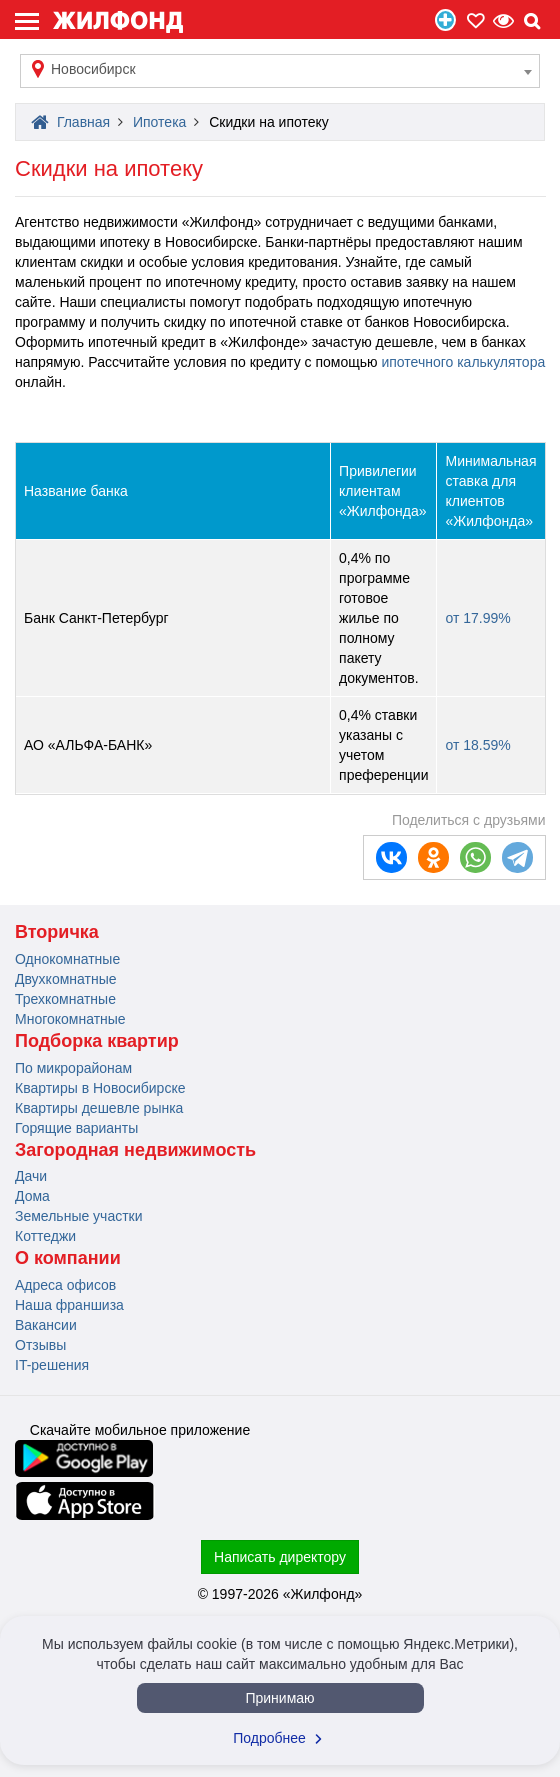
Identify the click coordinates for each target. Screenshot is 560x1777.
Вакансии (46, 1325)
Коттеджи (45, 1236)
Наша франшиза (69, 1305)
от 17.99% (477, 618)
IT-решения (52, 1365)
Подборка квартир (97, 1041)
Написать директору (280, 1557)
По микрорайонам (73, 1068)
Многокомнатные (70, 1019)
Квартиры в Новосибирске (100, 1088)
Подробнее (280, 1738)
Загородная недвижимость (135, 1150)
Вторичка (57, 932)
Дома (32, 1196)
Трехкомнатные (65, 999)
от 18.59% (477, 745)
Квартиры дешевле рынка (99, 1108)
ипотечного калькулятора (463, 362)
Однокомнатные (67, 959)
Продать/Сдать (445, 20)
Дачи (31, 1176)
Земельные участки (79, 1216)
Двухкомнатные (66, 979)
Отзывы (40, 1345)
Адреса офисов (65, 1285)
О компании (68, 1258)
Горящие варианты (76, 1128)
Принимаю (279, 1698)
